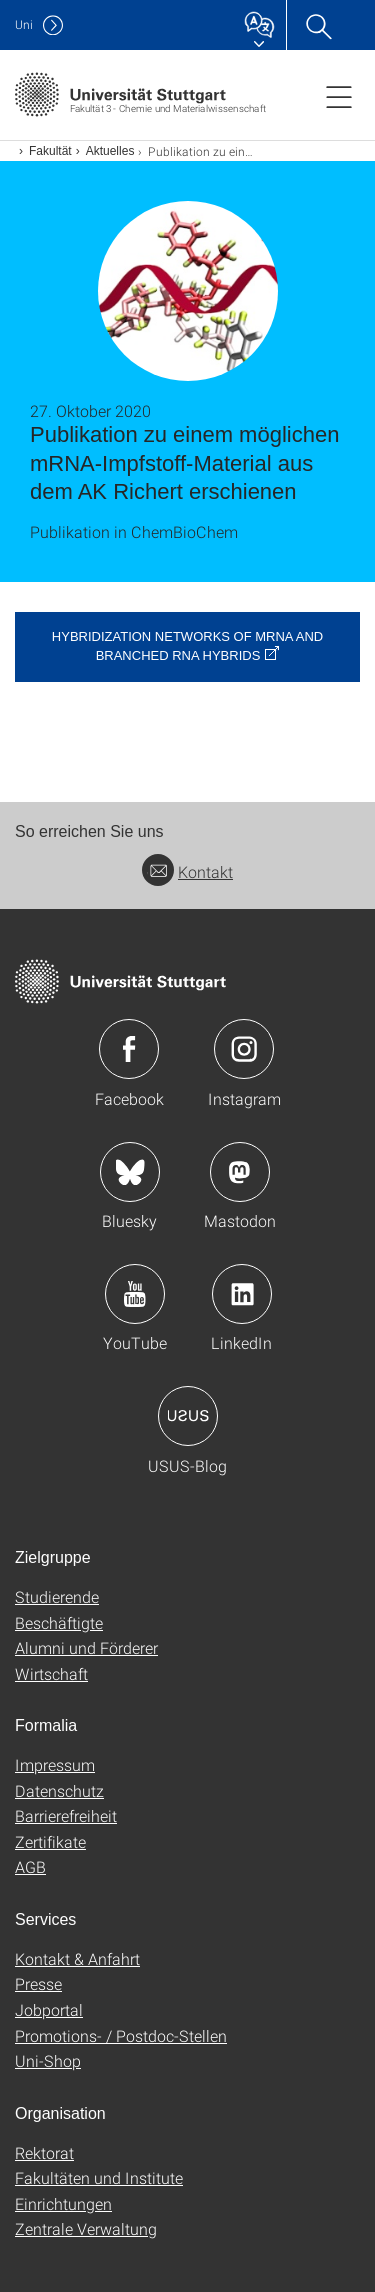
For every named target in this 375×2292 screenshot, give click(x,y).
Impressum (55, 1764)
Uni (24, 24)
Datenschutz (59, 1790)
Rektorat (44, 2152)
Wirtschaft (51, 1673)
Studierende (57, 1596)
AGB (30, 1866)
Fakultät (50, 151)
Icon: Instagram (244, 1049)
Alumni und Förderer (86, 1647)
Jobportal (49, 2009)
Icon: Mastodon (240, 1172)
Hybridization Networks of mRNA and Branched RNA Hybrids (187, 646)
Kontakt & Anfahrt (77, 1958)
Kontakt (187, 871)
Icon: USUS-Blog (188, 1416)
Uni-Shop (48, 2060)
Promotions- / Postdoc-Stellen (121, 2035)
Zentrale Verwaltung (86, 2228)
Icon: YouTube (135, 1294)
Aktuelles (110, 151)
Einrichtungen (63, 2203)
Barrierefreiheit (66, 1815)
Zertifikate (50, 1841)
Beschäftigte (59, 1622)
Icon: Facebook (129, 1049)
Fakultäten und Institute (99, 2177)
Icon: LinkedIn (242, 1294)
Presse (38, 1983)
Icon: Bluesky (130, 1172)
